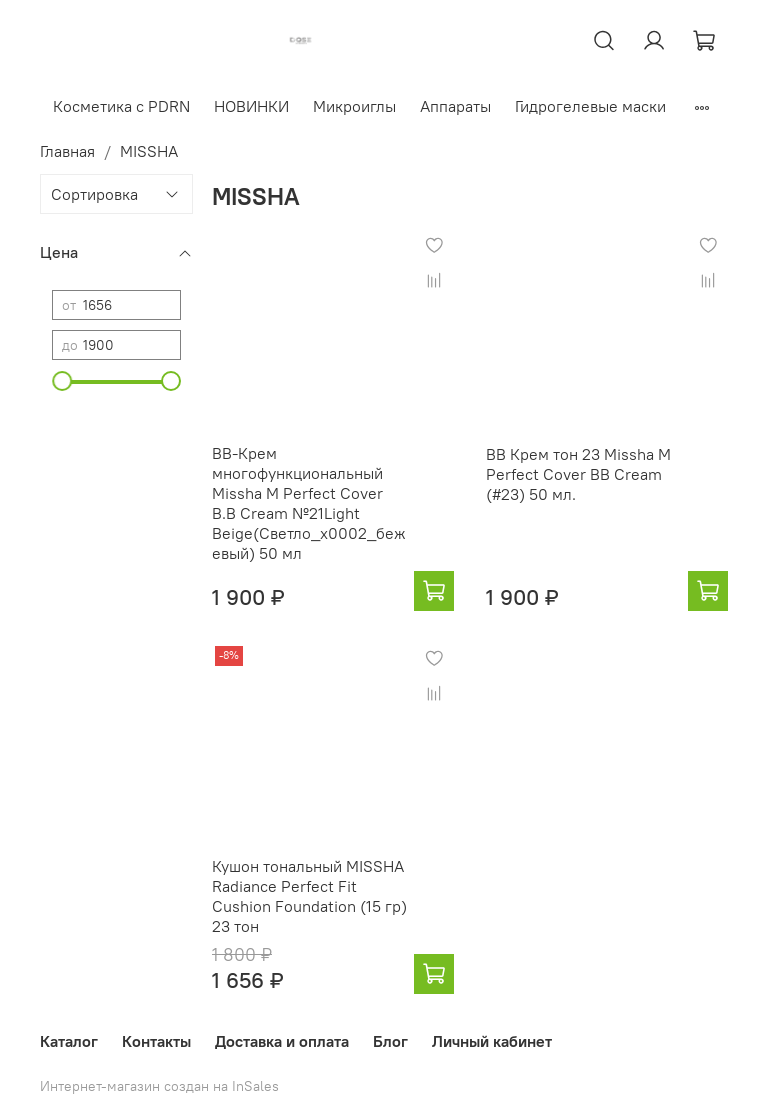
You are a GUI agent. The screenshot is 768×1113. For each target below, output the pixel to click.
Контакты (156, 1041)
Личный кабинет (492, 1041)
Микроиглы (354, 106)
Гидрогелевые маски (590, 106)
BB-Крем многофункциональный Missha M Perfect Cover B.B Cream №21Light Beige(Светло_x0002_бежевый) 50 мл (309, 503)
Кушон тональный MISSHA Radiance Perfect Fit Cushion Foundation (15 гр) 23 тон (309, 896)
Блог (390, 1041)
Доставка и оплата (282, 1041)
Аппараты (455, 106)
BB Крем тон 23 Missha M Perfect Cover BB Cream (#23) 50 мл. (578, 474)
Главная (67, 151)
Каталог (69, 1041)
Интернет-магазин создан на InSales (159, 1086)
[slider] (62, 381)
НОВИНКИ (251, 106)
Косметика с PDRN (121, 106)
